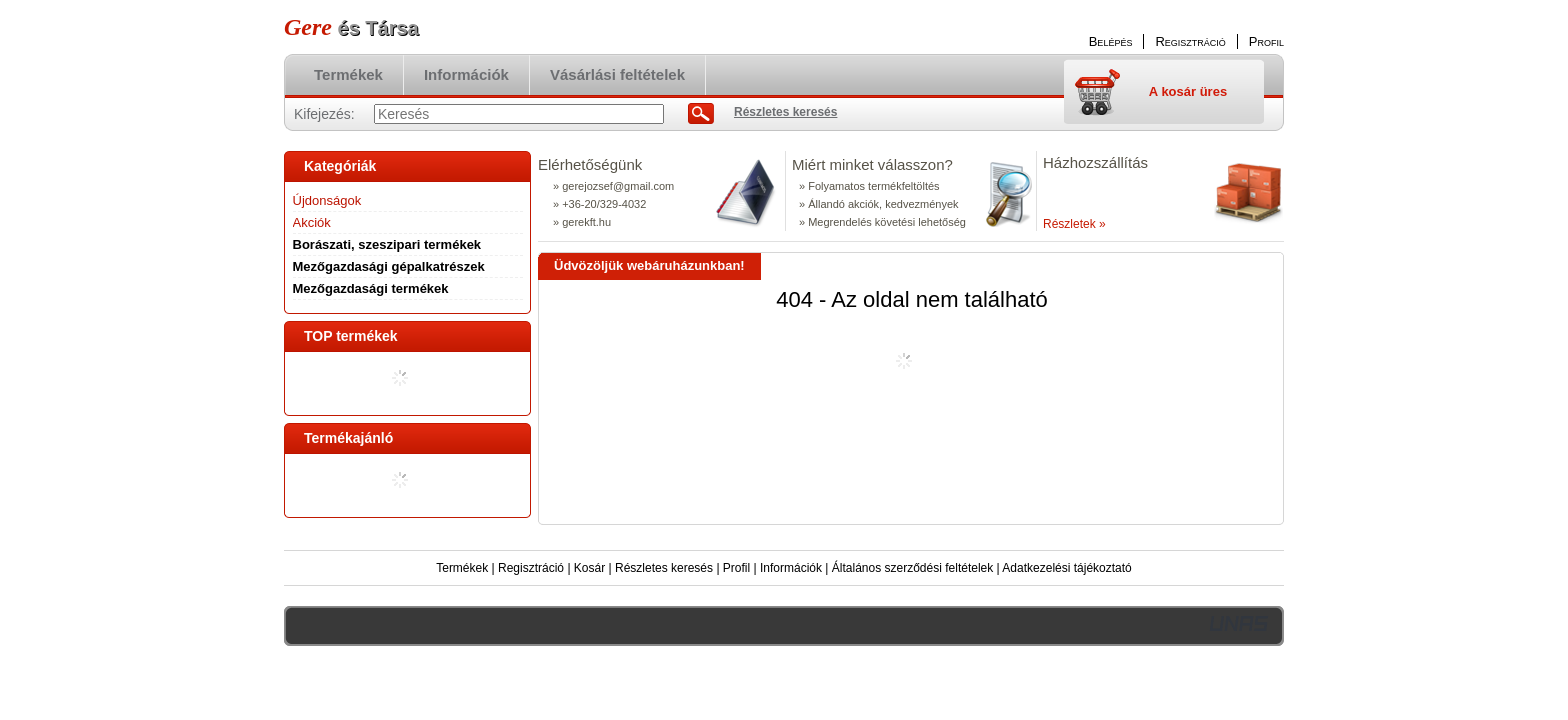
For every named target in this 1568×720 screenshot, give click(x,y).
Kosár (589, 568)
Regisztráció (531, 568)
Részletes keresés (664, 568)
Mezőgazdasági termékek (371, 288)
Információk (791, 568)
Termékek (462, 568)
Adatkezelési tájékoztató (1066, 568)
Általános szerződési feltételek (912, 568)
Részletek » (1074, 224)
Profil (736, 568)
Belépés (1111, 41)
